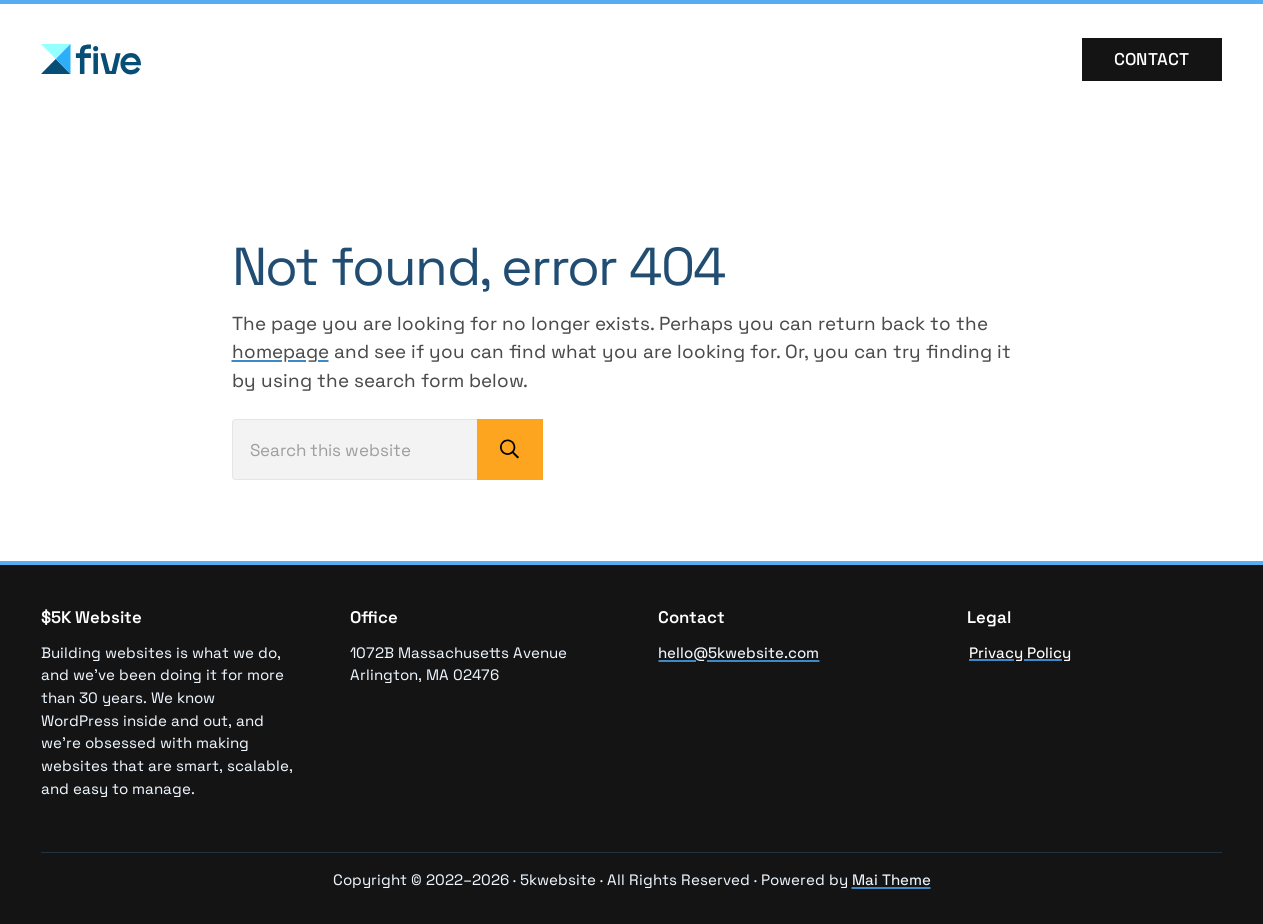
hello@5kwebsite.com (738, 652)
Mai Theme (891, 879)
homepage (280, 351)
